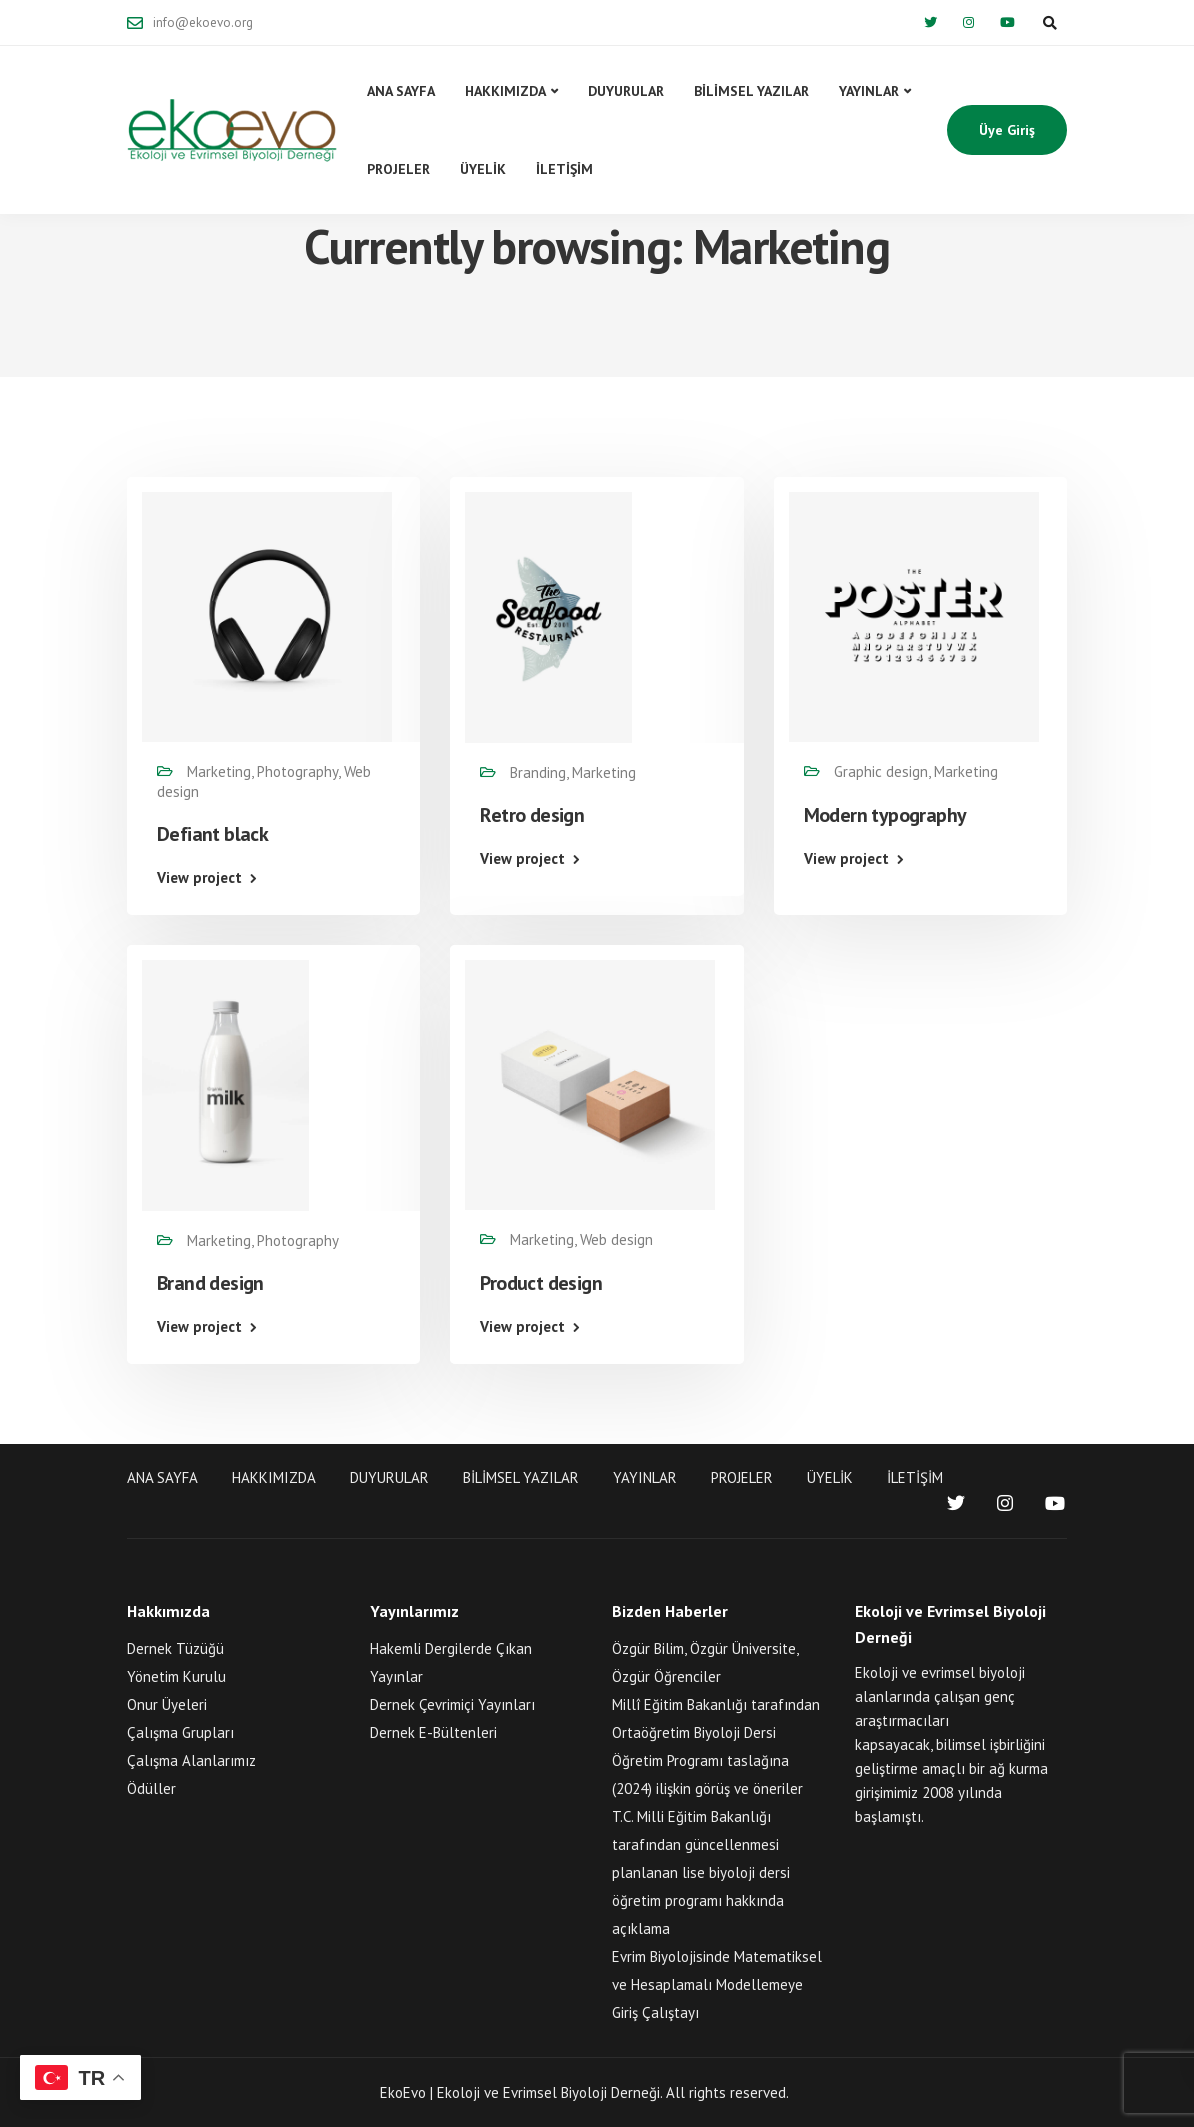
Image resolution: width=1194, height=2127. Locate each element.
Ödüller (151, 1788)
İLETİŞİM (564, 169)
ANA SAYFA (401, 91)
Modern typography (885, 815)
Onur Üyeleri (167, 1704)
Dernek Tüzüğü (175, 1648)
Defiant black (212, 834)
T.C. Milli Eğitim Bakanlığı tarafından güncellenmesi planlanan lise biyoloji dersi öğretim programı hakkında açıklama (701, 1872)
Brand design (210, 1283)
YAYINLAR (869, 91)
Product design (541, 1283)
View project (199, 877)
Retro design (532, 815)
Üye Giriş (1007, 130)
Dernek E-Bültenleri (433, 1732)
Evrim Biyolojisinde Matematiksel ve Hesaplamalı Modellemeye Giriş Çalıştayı (717, 1984)
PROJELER (398, 169)
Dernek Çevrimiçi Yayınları (452, 1704)
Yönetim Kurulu (176, 1676)
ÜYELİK (483, 169)
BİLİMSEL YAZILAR (751, 91)
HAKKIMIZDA (505, 91)
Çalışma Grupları (180, 1732)
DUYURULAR (626, 91)
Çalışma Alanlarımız (191, 1760)
